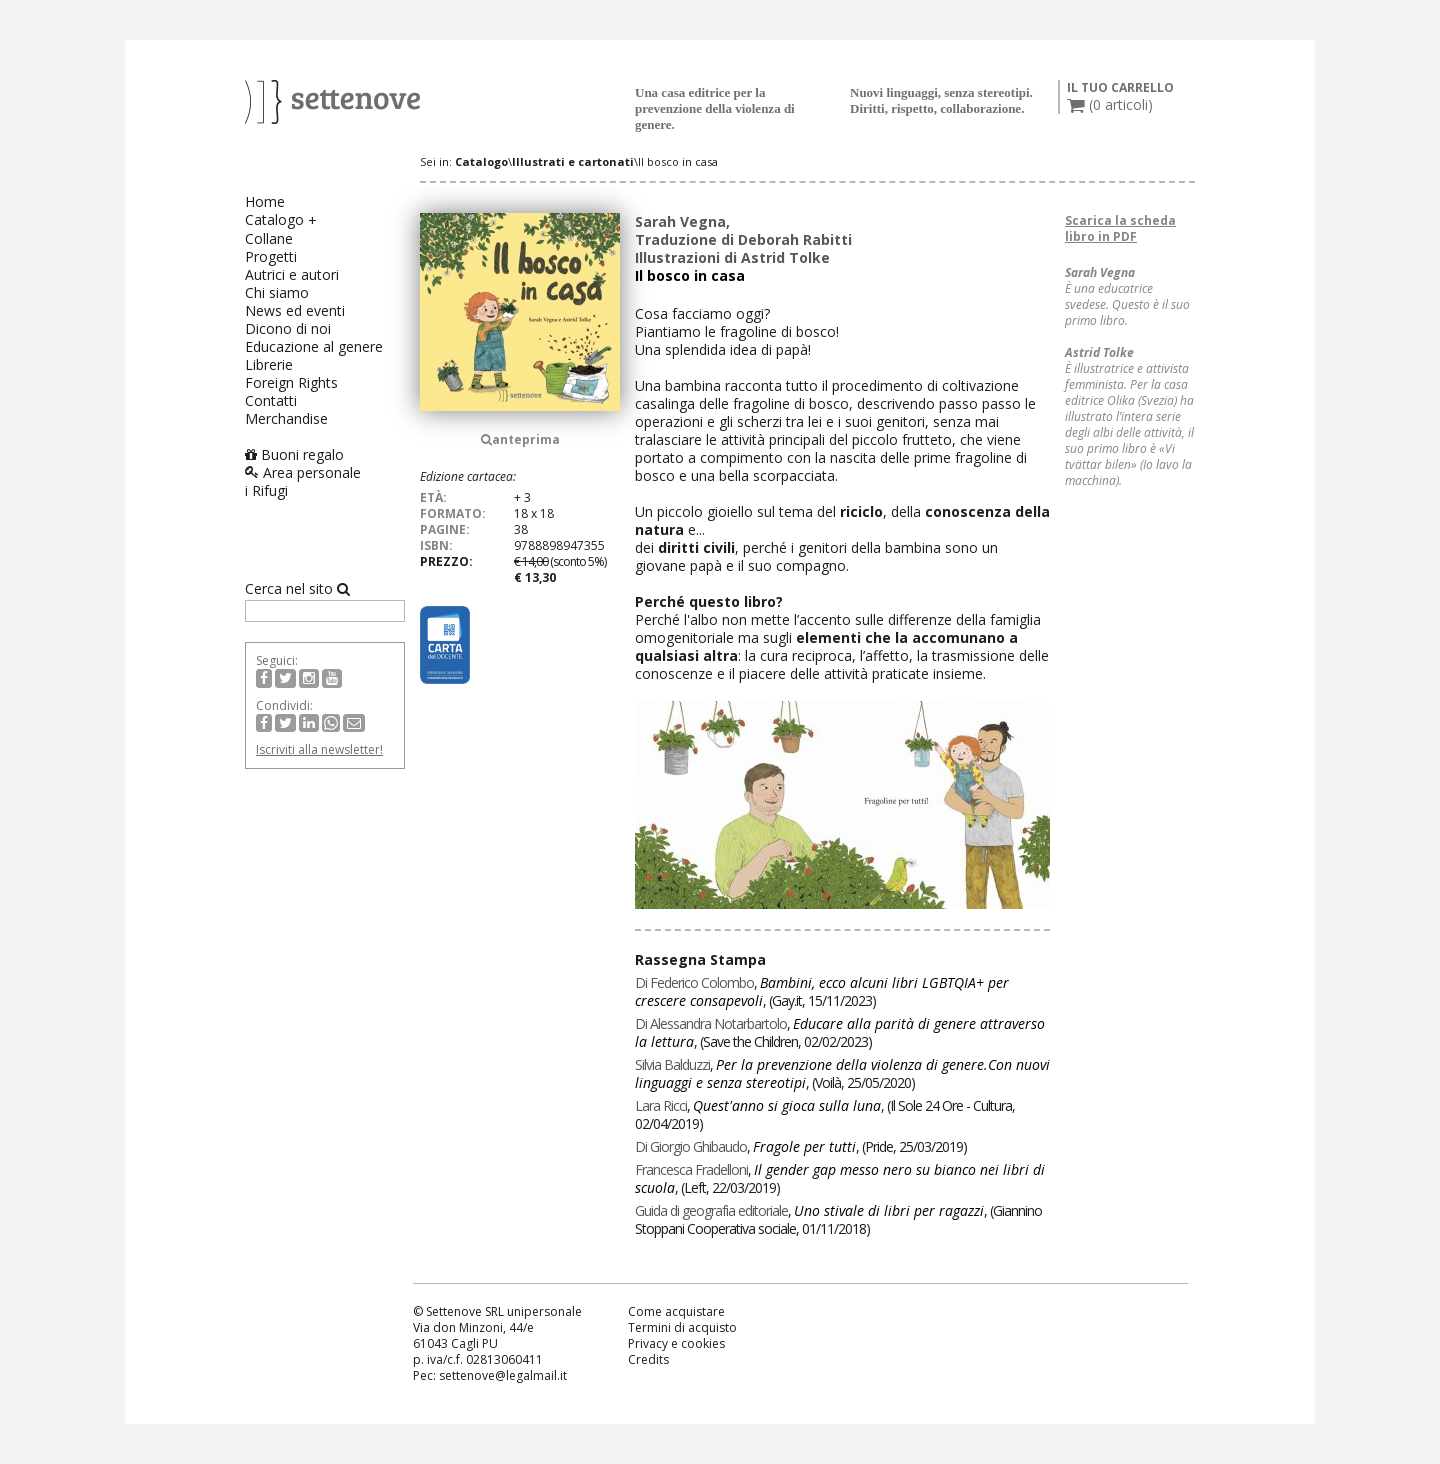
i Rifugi (266, 490)
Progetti (271, 256)
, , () (822, 991)
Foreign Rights (291, 382)
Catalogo (274, 219)
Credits (648, 1359)
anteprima (520, 439)
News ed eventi (295, 310)
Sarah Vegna (680, 221)
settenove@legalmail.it (503, 1375)
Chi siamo (277, 292)
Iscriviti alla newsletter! (319, 749)
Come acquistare (676, 1311)
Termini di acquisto (682, 1327)
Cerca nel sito (297, 589)
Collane (269, 238)
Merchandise (286, 418)
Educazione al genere (314, 346)
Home (265, 201)
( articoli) (1110, 104)
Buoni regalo (294, 454)
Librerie (269, 364)
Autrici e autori (292, 274)
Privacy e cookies (676, 1343)
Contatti (271, 400)
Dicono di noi (288, 328)
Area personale (303, 472)
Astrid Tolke (785, 257)
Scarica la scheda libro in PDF (1120, 228)
